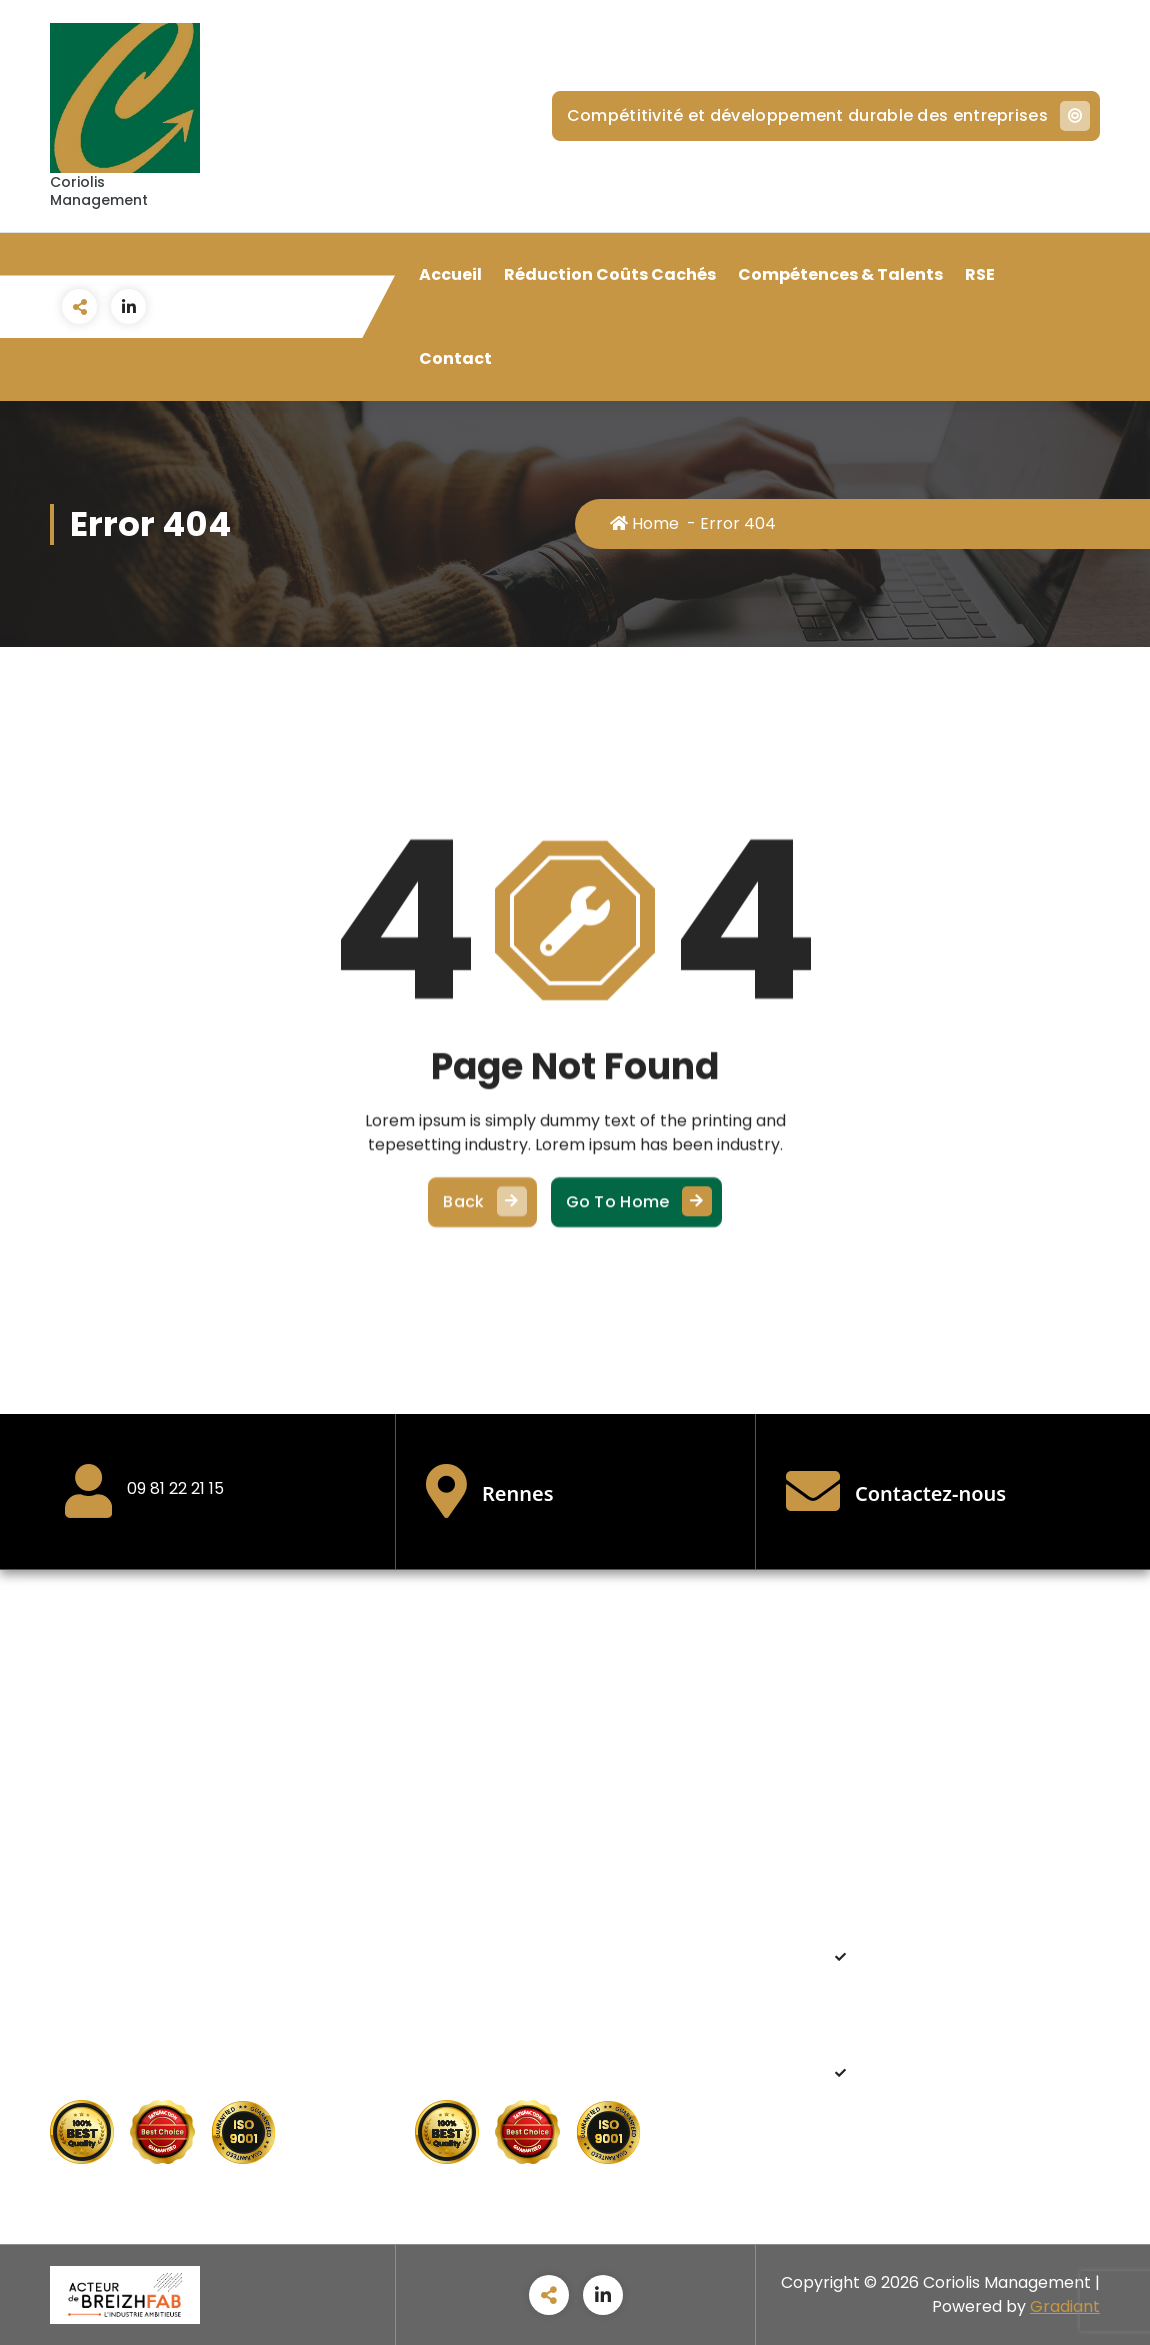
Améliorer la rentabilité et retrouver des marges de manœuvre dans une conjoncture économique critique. (964, 1991)
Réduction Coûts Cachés (610, 274)
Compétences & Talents (840, 274)
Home (644, 523)
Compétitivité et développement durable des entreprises (826, 116)
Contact (455, 358)
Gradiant (1065, 2306)
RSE (980, 274)
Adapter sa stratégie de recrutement (963, 2083)
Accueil (450, 274)
